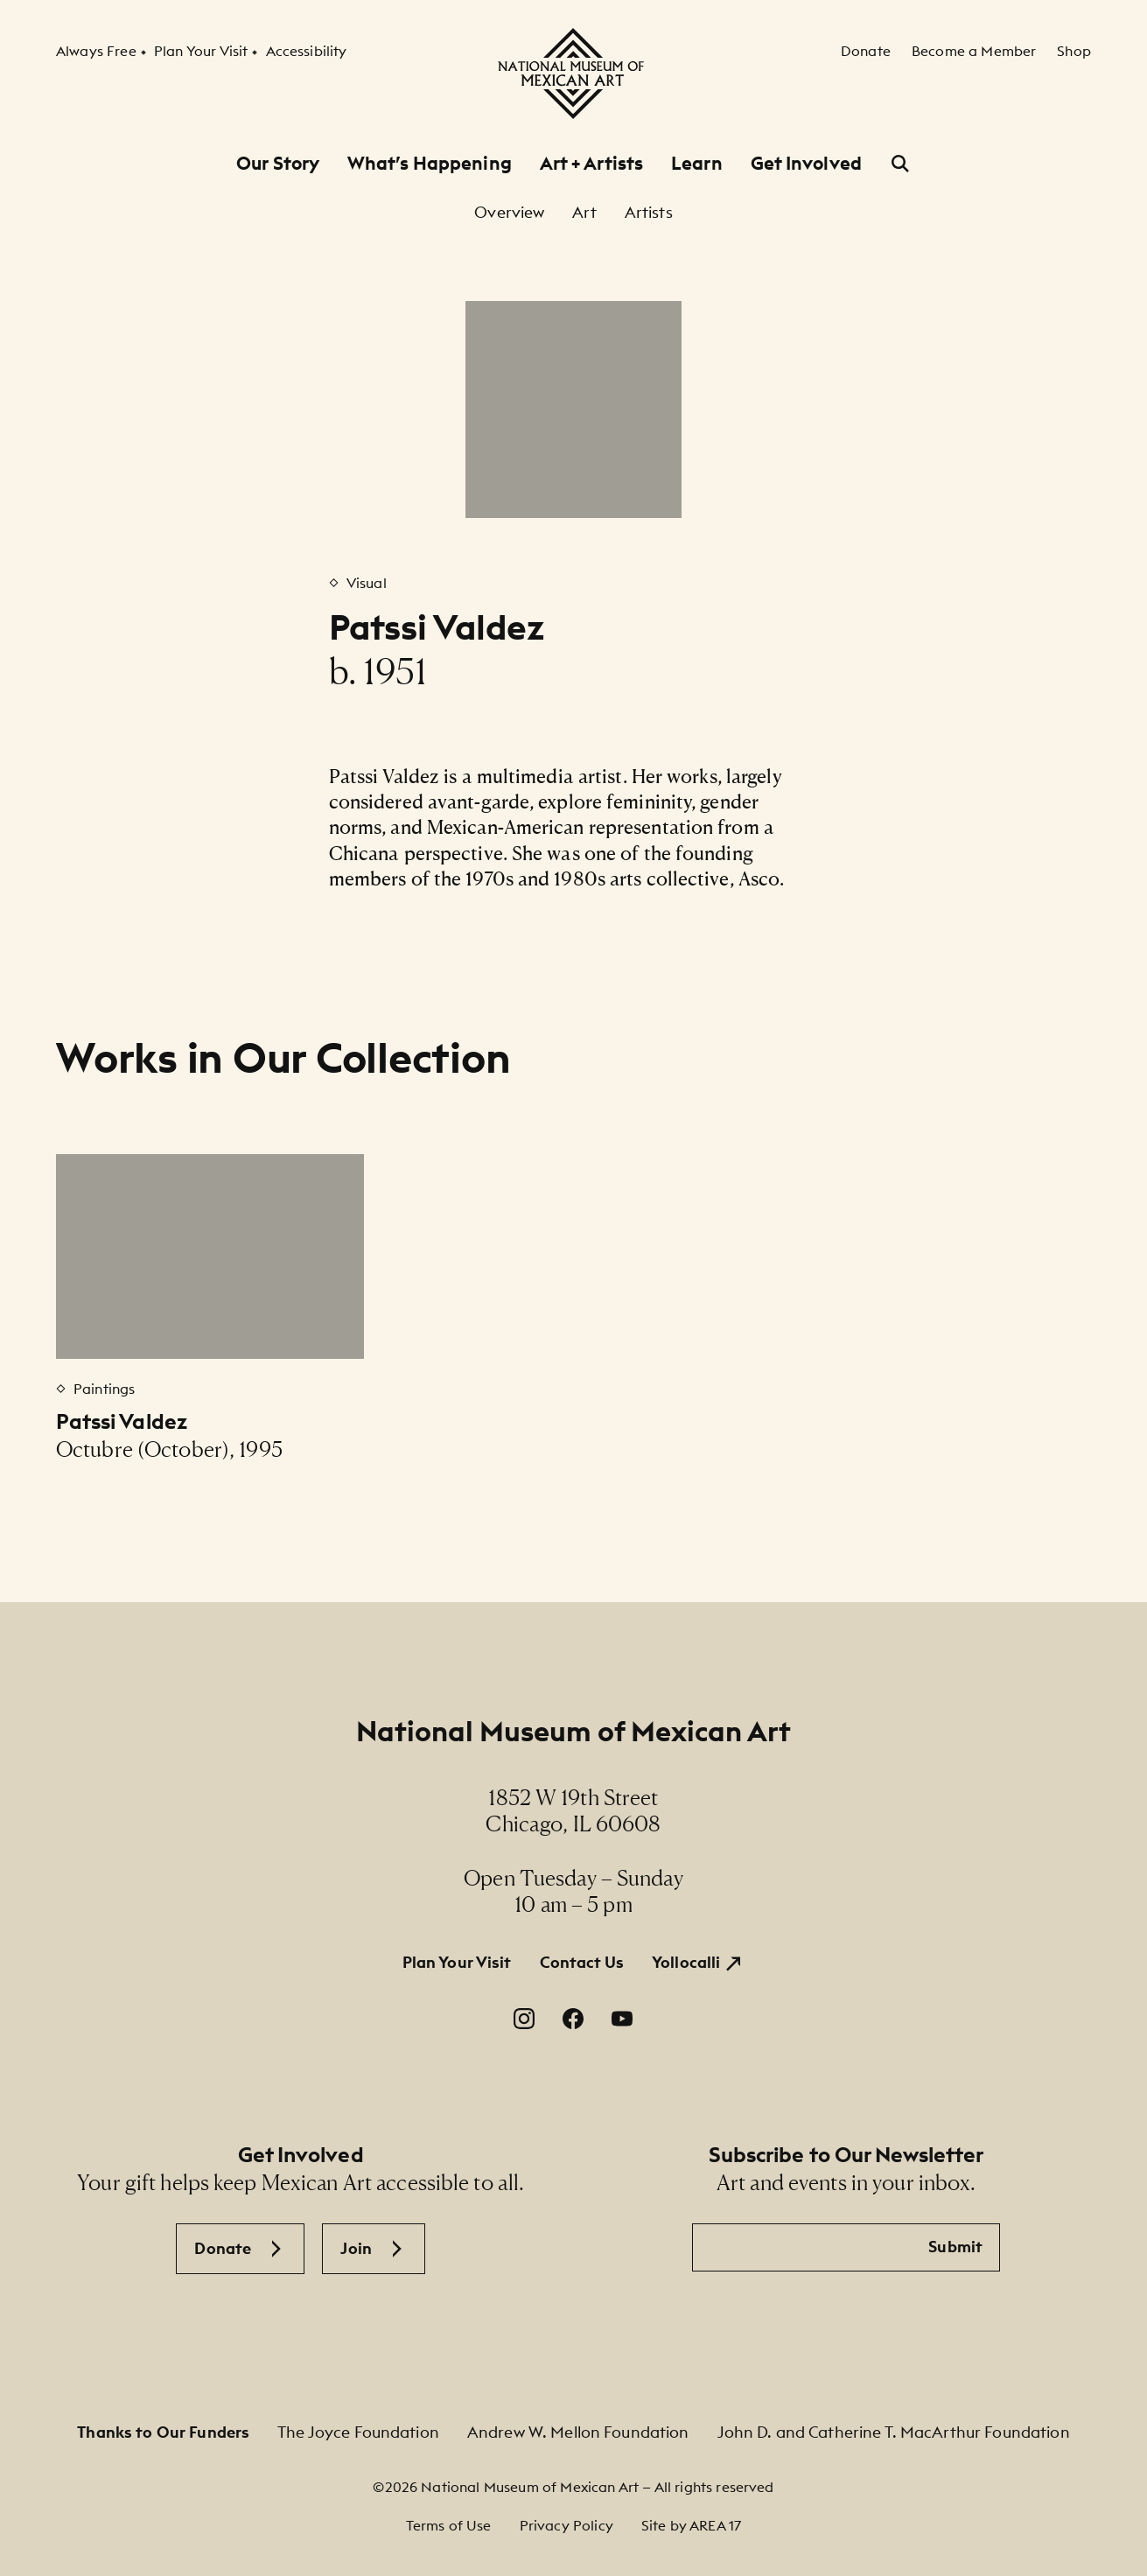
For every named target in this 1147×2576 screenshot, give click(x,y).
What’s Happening (429, 163)
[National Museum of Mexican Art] (573, 73)
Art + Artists (591, 163)
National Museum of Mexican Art (573, 1731)
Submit (955, 2246)
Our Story (277, 163)
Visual (366, 583)
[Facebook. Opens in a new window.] (573, 2018)
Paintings (104, 1388)
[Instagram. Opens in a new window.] (524, 2018)
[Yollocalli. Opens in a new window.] (698, 1962)
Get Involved (806, 163)
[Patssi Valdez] (210, 1256)
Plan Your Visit (457, 1962)
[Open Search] (900, 163)
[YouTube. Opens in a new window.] (622, 2018)
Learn (697, 163)
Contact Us (582, 1962)
